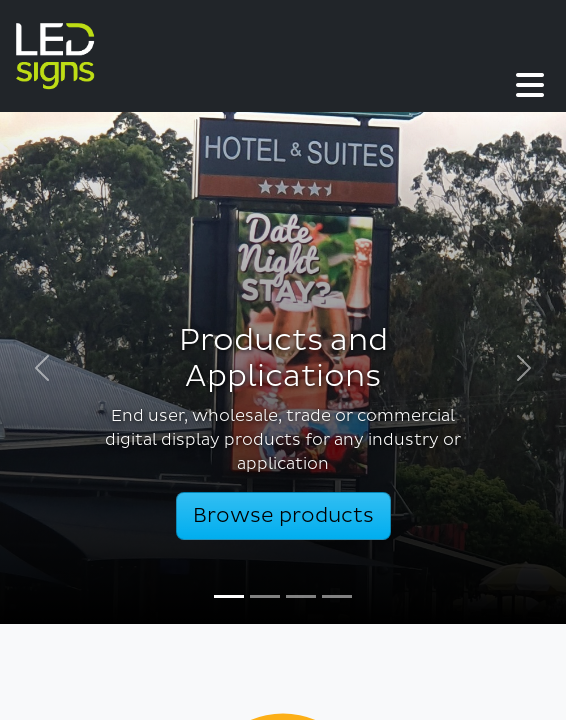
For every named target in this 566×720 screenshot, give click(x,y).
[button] (347, 56)
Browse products (283, 516)
